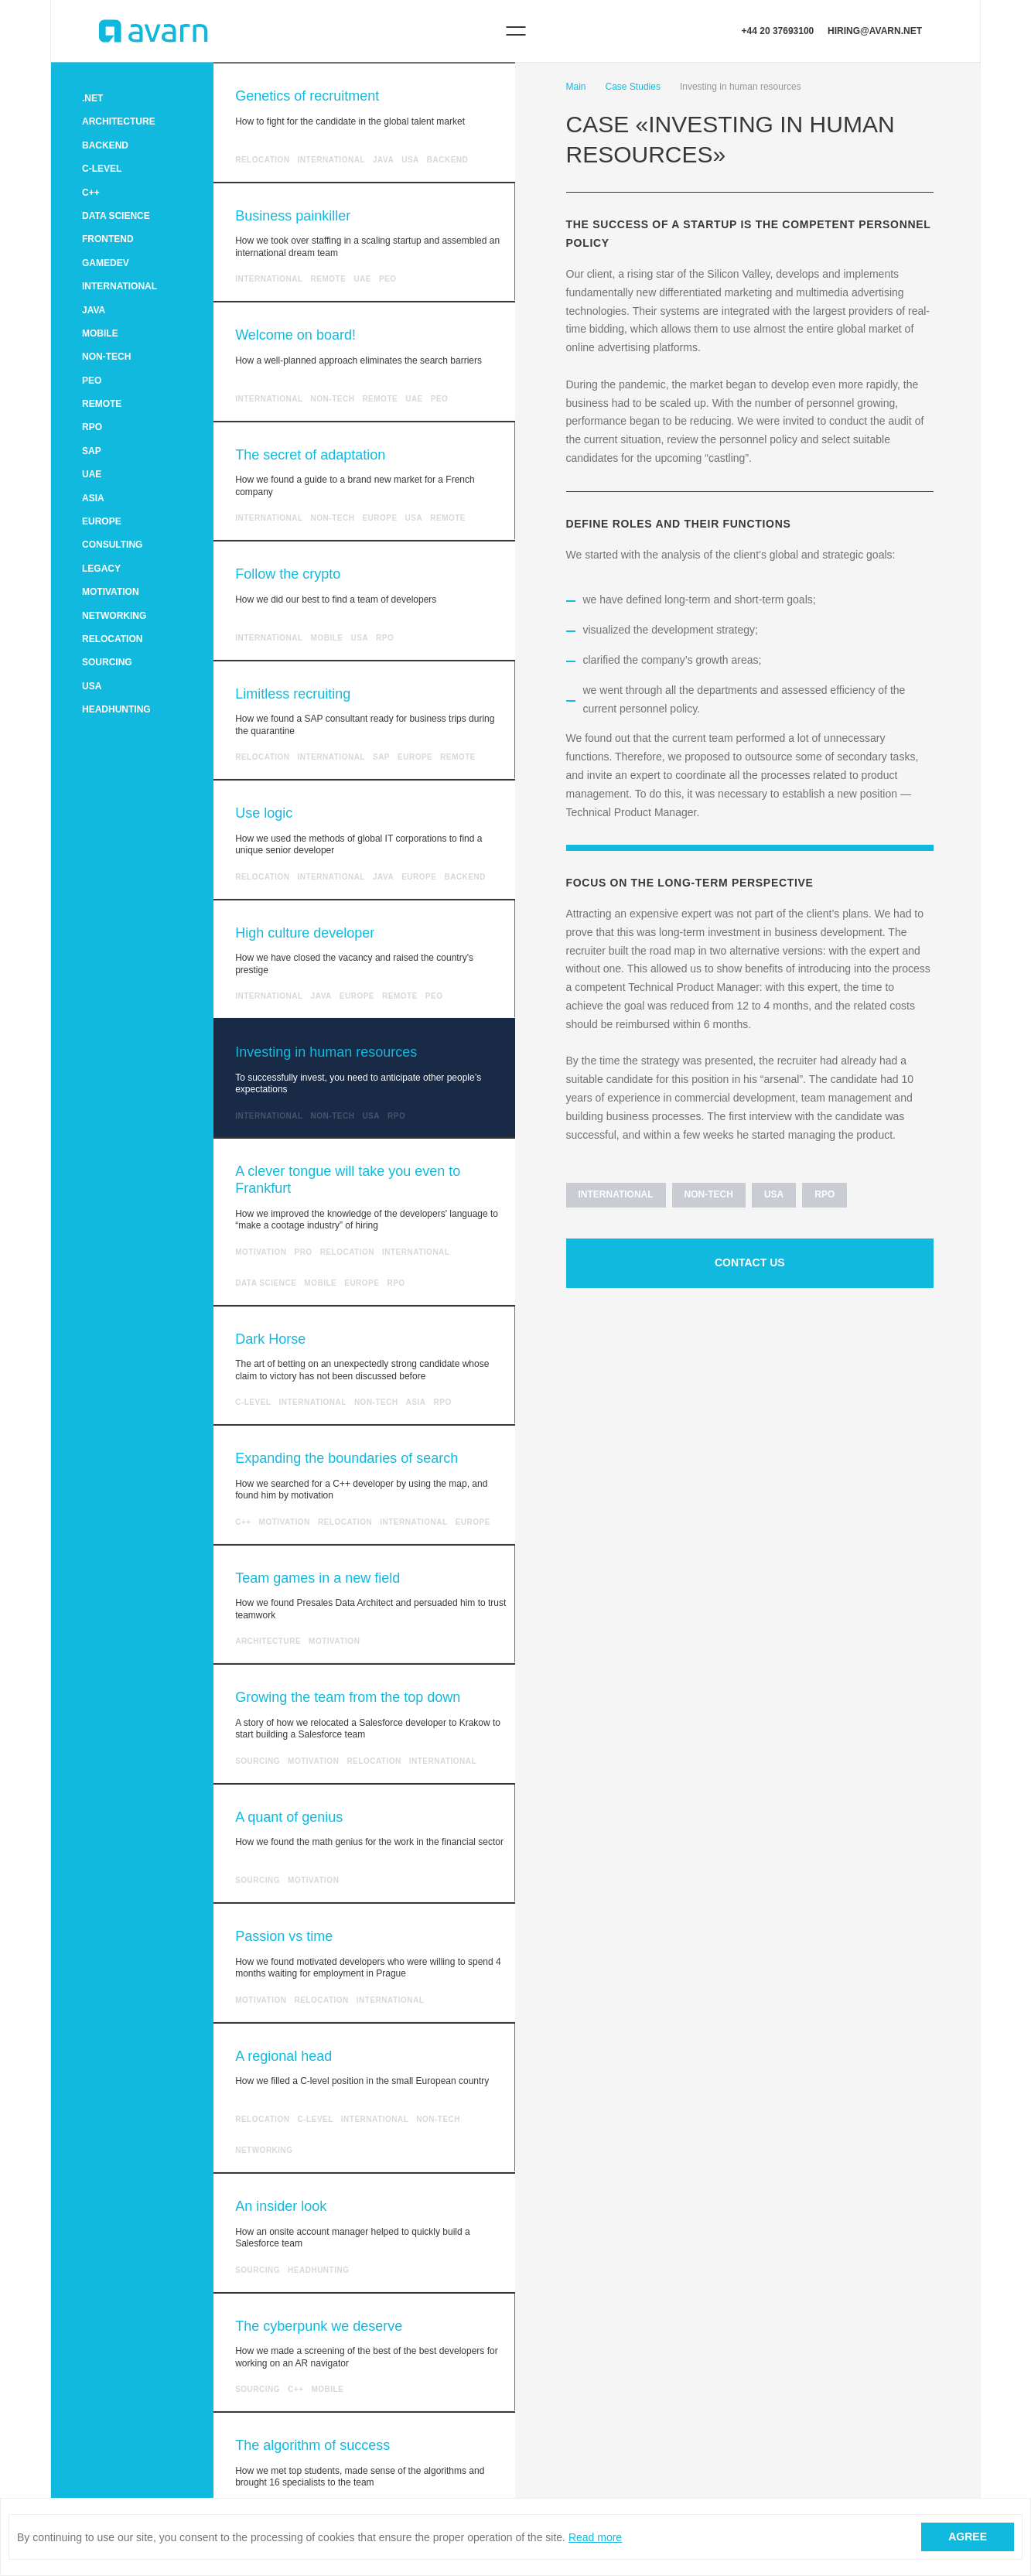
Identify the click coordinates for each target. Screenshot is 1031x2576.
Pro (303, 1252)
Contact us (750, 1262)
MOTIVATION (110, 591)
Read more (595, 2537)
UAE (91, 474)
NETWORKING (114, 615)
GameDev (105, 263)
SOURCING (107, 662)
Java (93, 310)
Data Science (116, 215)
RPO (92, 427)
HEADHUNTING (116, 709)
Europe (101, 521)
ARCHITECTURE (118, 121)
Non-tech (106, 356)
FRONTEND (108, 239)
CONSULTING (112, 544)
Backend (105, 145)
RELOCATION (112, 639)
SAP (91, 451)
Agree (967, 2536)
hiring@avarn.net (875, 31)
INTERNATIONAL (119, 286)
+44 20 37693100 (778, 31)
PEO (91, 380)
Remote (101, 403)
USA (91, 686)
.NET (92, 98)
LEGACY (101, 568)
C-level (101, 168)
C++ (91, 192)
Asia (93, 498)
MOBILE (100, 333)
